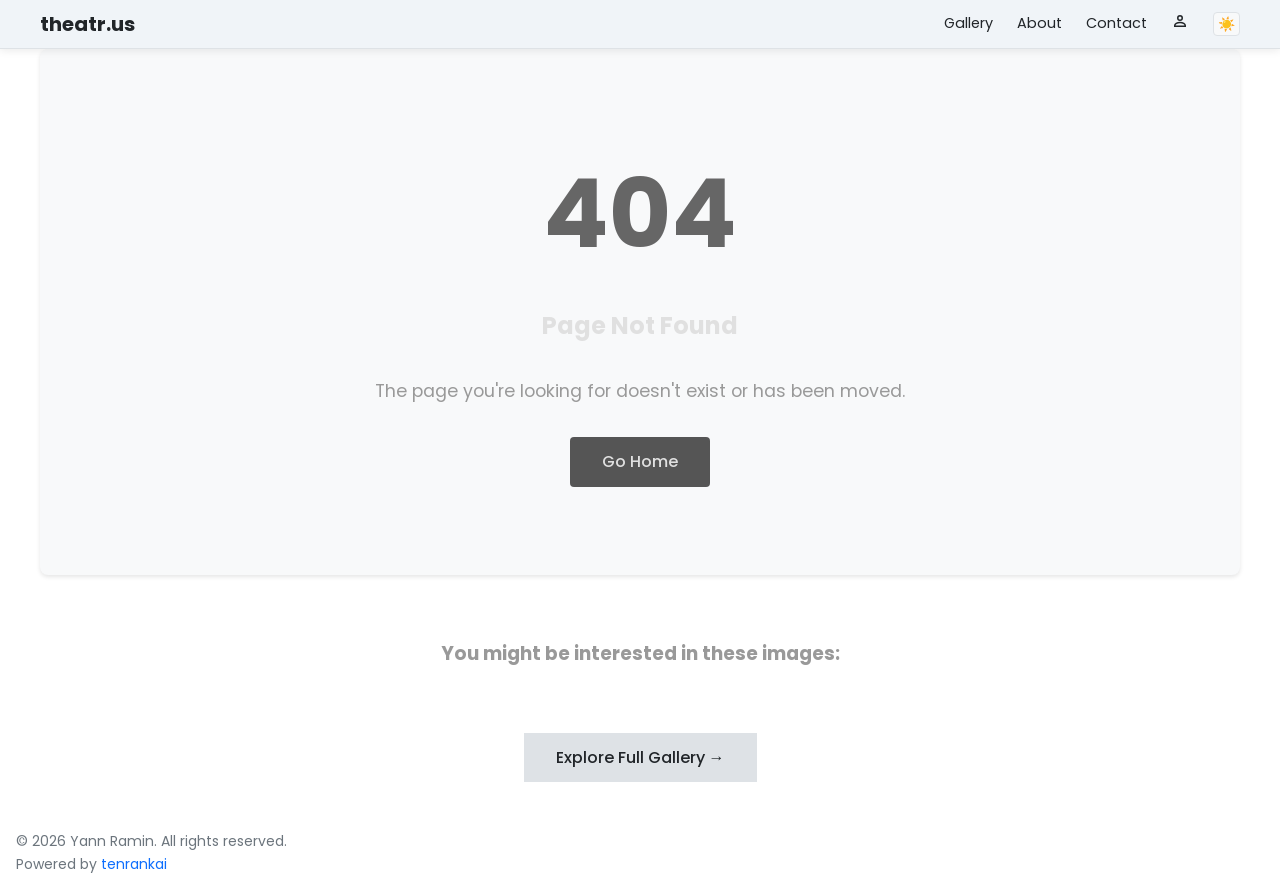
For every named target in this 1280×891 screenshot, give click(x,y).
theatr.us (87, 24)
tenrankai (134, 864)
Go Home (640, 461)
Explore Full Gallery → (640, 757)
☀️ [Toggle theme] (1226, 24)
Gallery (968, 23)
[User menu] (1180, 21)
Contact (1116, 23)
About (1039, 23)
